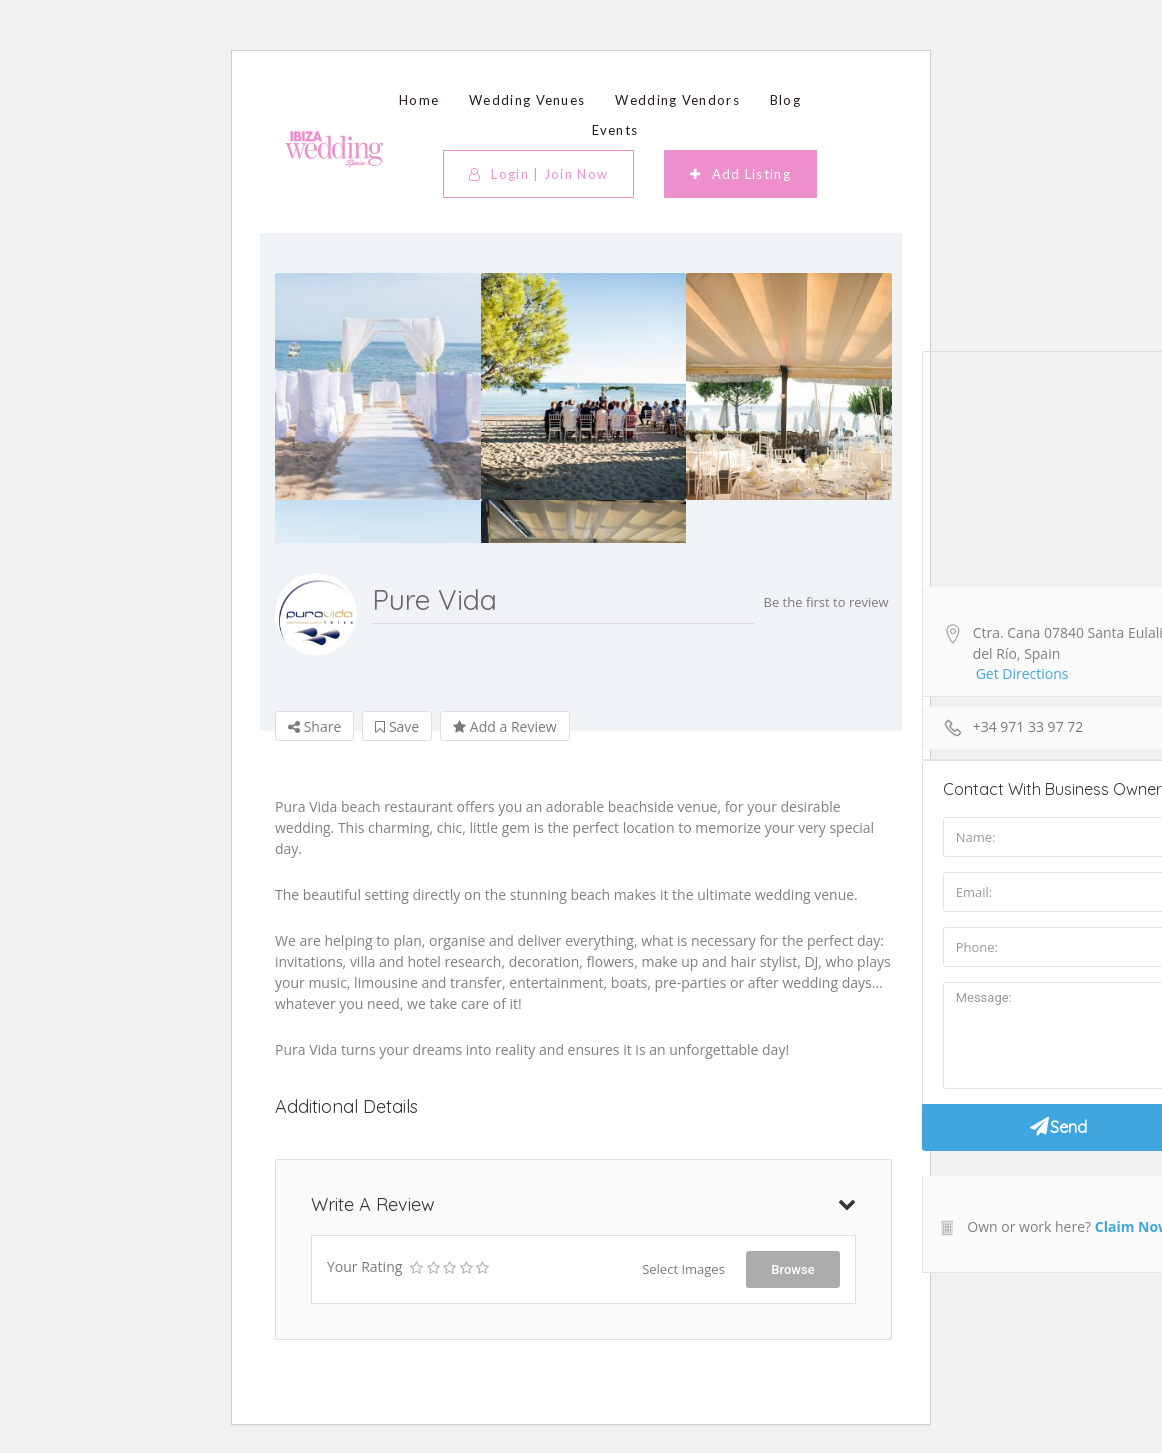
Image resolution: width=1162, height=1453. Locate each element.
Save (397, 726)
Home (419, 100)
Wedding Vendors (677, 100)
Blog (785, 100)
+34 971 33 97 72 (1028, 726)
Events (615, 130)
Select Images (683, 1269)
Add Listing (740, 174)
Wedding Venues (527, 100)
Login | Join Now (538, 174)
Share (314, 726)
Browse (792, 1269)
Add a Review (504, 726)
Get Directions (1022, 673)
